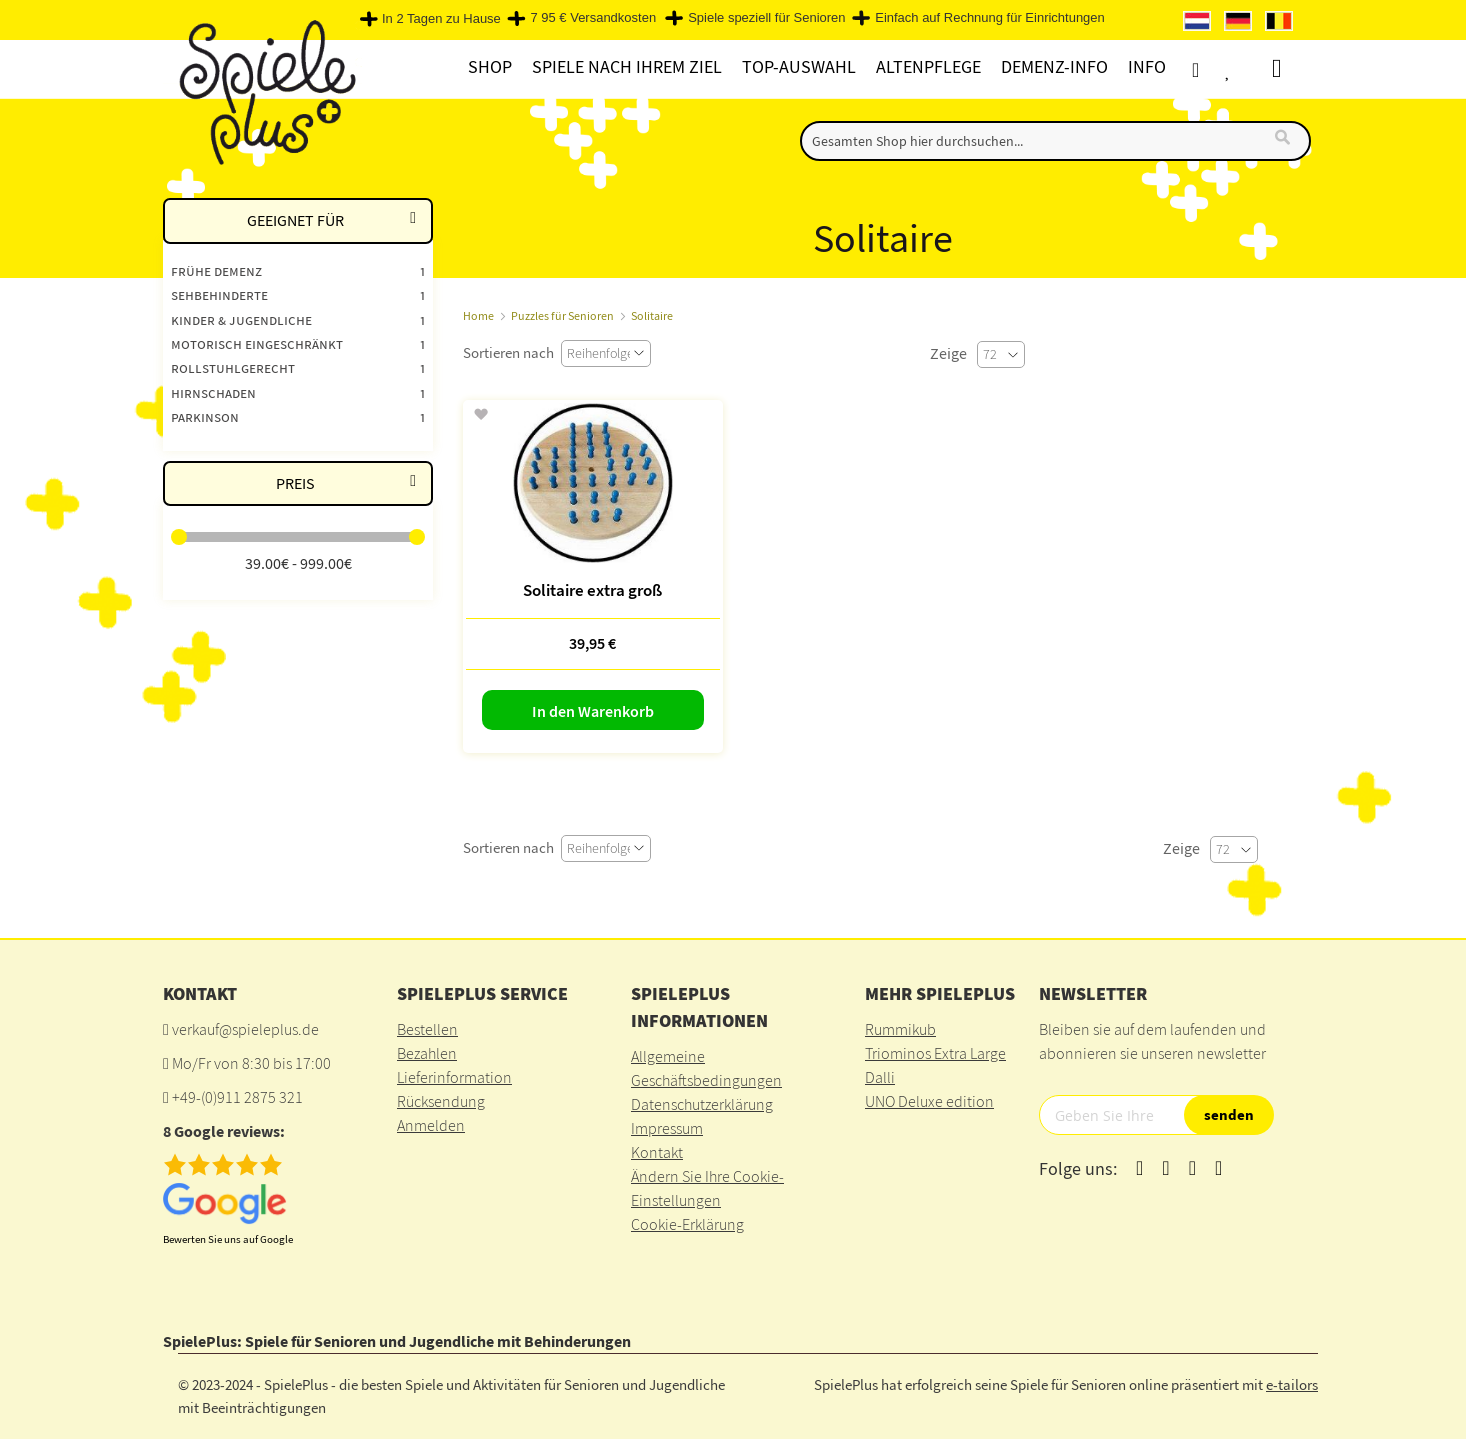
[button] (480, 415)
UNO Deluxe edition (929, 1101)
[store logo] (262, 91)
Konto (1212, 69)
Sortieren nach (508, 352)
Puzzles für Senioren (562, 315)
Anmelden (431, 1125)
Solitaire (652, 315)
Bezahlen (427, 1053)
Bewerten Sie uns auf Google (228, 1239)
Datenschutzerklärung (702, 1104)
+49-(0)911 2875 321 (237, 1097)
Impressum (667, 1128)
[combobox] (1055, 141)
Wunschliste (1249, 69)
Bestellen (427, 1029)
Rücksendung (441, 1101)
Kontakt (657, 1152)
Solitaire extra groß (592, 590)
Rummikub (900, 1029)
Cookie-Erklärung (687, 1224)
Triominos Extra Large (935, 1053)
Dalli (880, 1077)
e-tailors (1292, 1384)
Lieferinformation (454, 1077)
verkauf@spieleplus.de (245, 1029)
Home (478, 315)
